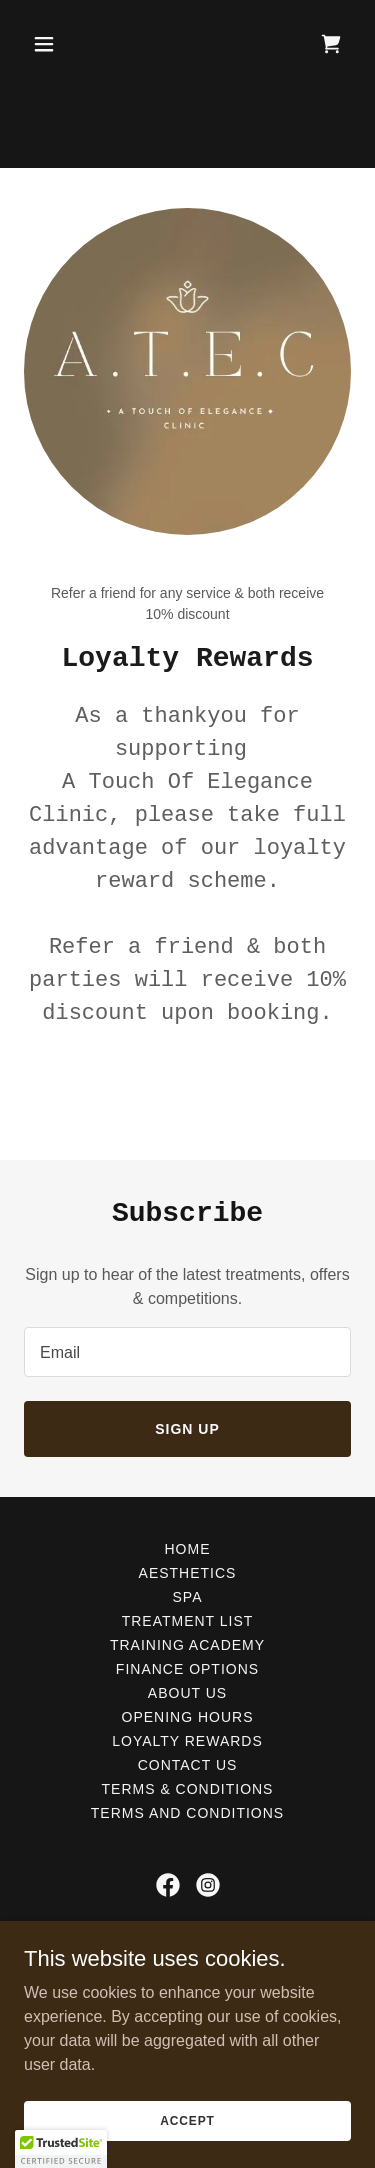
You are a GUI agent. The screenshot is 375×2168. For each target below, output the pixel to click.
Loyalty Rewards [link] (187, 1741)
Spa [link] (188, 1597)
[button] (61, 124)
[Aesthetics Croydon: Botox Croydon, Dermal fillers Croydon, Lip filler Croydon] (187, 40)
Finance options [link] (187, 1669)
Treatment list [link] (188, 1621)
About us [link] (187, 1693)
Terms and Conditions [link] (187, 1813)
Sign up (187, 1429)
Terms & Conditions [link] (188, 1789)
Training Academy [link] (187, 1645)
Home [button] (188, 1549)
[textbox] (187, 1352)
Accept (187, 2120)
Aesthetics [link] (188, 1573)
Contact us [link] (188, 1765)
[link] (331, 124)
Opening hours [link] (188, 1717)
